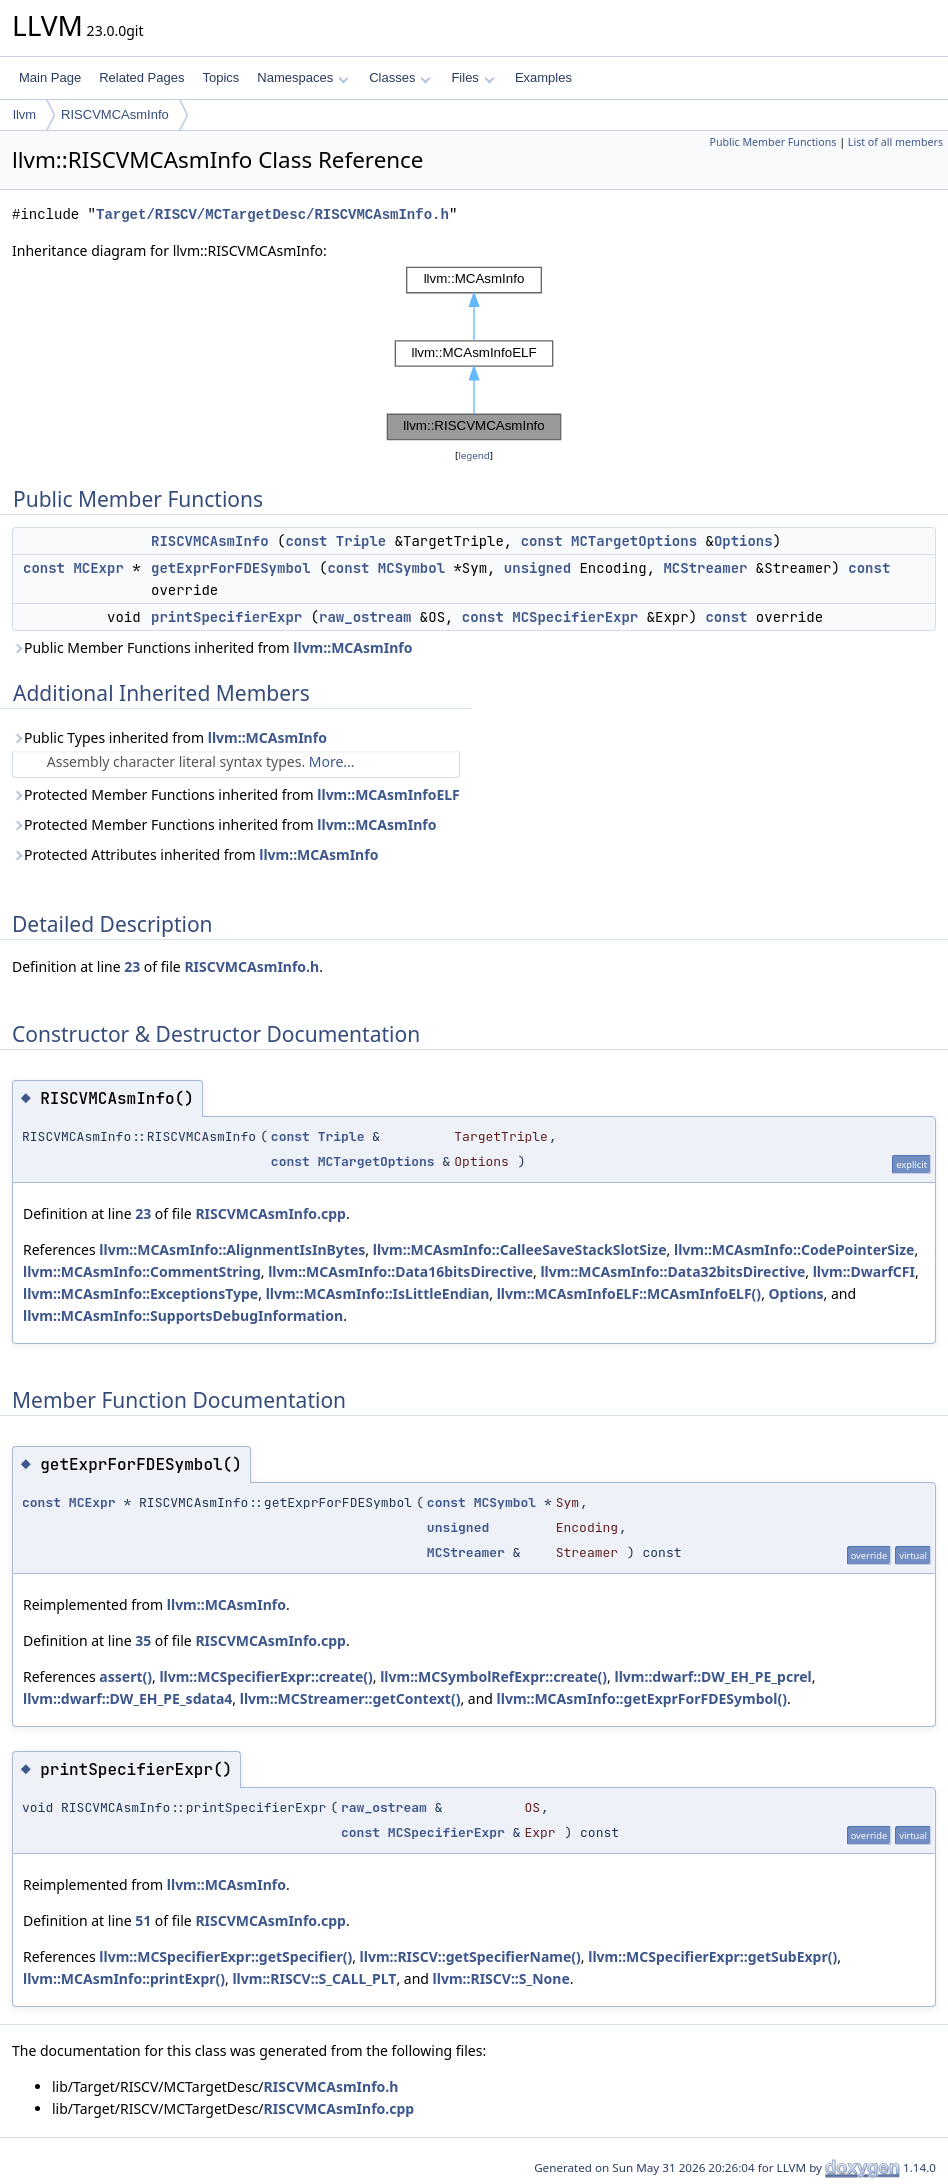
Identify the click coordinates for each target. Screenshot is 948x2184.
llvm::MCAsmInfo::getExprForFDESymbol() (642, 1698)
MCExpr (98, 568)
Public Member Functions (772, 142)
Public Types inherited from (169, 737)
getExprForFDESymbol (231, 568)
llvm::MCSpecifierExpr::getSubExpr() (712, 1956)
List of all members (895, 142)
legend (474, 455)
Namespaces (302, 77)
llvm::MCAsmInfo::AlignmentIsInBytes (232, 1249)
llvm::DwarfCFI (864, 1271)
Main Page (50, 77)
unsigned (537, 568)
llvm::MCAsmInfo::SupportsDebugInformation (183, 1315)
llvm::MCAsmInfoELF (388, 794)
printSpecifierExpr (226, 617)
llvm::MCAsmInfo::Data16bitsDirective (400, 1271)
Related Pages (141, 77)
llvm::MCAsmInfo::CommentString (142, 1271)
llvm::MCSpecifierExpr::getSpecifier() (225, 1956)
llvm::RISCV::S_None (501, 1978)
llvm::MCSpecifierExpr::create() (265, 1676)
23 (132, 966)
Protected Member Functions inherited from (236, 794)
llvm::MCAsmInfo (352, 647)
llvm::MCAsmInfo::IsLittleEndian (378, 1293)
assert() (125, 1676)
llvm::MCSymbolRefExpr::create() (493, 1676)
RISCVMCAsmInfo (115, 114)
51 (143, 1920)
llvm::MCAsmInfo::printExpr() (124, 1978)
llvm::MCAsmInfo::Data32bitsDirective (672, 1271)
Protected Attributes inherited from (195, 854)
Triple (361, 541)
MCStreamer (705, 568)
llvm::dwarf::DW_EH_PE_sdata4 (127, 1698)
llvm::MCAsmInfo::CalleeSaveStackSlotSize (520, 1249)
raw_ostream (365, 617)
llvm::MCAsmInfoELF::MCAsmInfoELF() (629, 1293)
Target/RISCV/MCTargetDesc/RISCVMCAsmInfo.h (272, 214)
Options (743, 541)
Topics (220, 77)
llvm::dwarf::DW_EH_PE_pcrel (712, 1676)
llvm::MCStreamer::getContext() (350, 1698)
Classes (400, 77)
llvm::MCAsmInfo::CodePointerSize (794, 1249)
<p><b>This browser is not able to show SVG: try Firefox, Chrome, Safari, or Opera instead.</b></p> (474, 353)
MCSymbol (411, 568)
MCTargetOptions (634, 541)
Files (472, 77)
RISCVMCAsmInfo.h (251, 966)
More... (332, 761)
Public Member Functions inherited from (212, 647)
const (306, 541)
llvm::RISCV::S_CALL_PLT (314, 1978)
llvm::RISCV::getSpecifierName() (470, 1956)
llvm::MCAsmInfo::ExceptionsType (140, 1293)
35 (143, 1640)
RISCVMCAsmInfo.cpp (270, 1213)
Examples (543, 77)
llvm (24, 114)
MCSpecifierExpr (575, 617)
